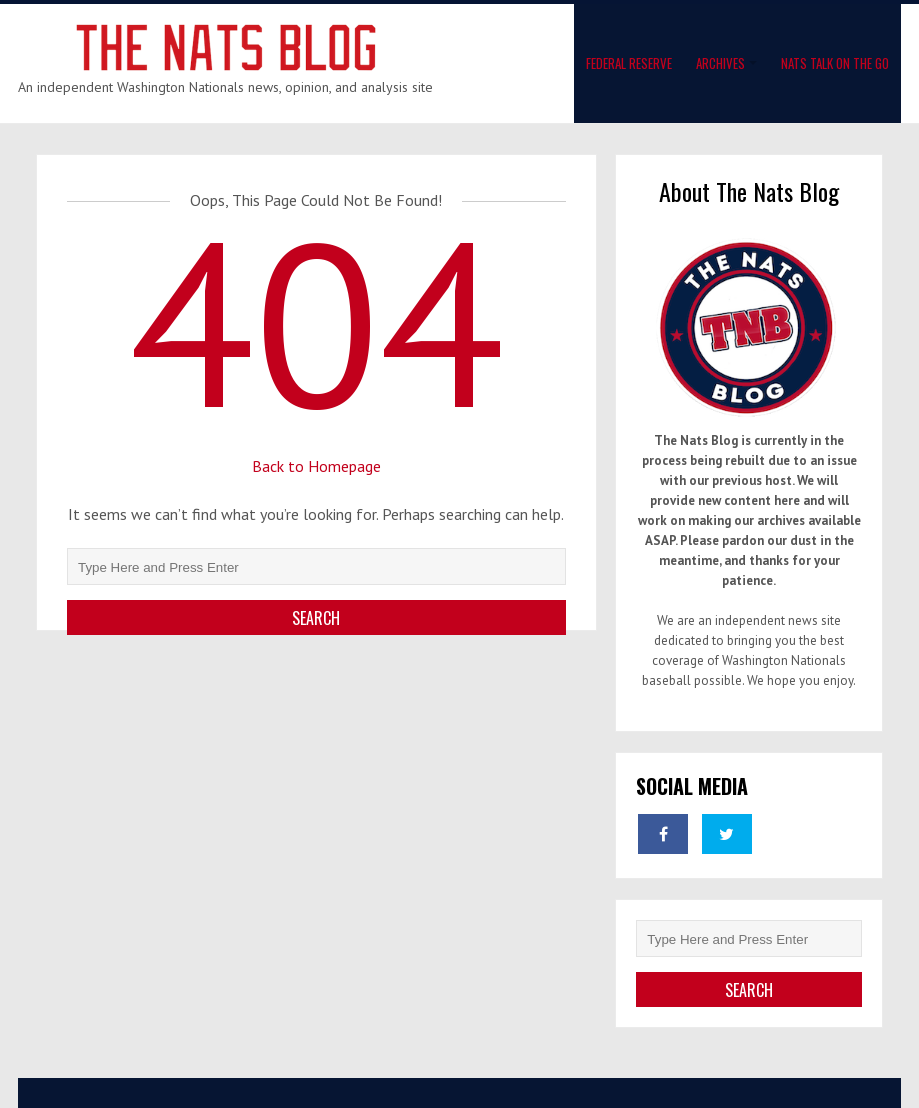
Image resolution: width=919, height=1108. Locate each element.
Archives (720, 63)
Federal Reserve (629, 63)
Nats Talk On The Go (835, 63)
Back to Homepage (316, 466)
